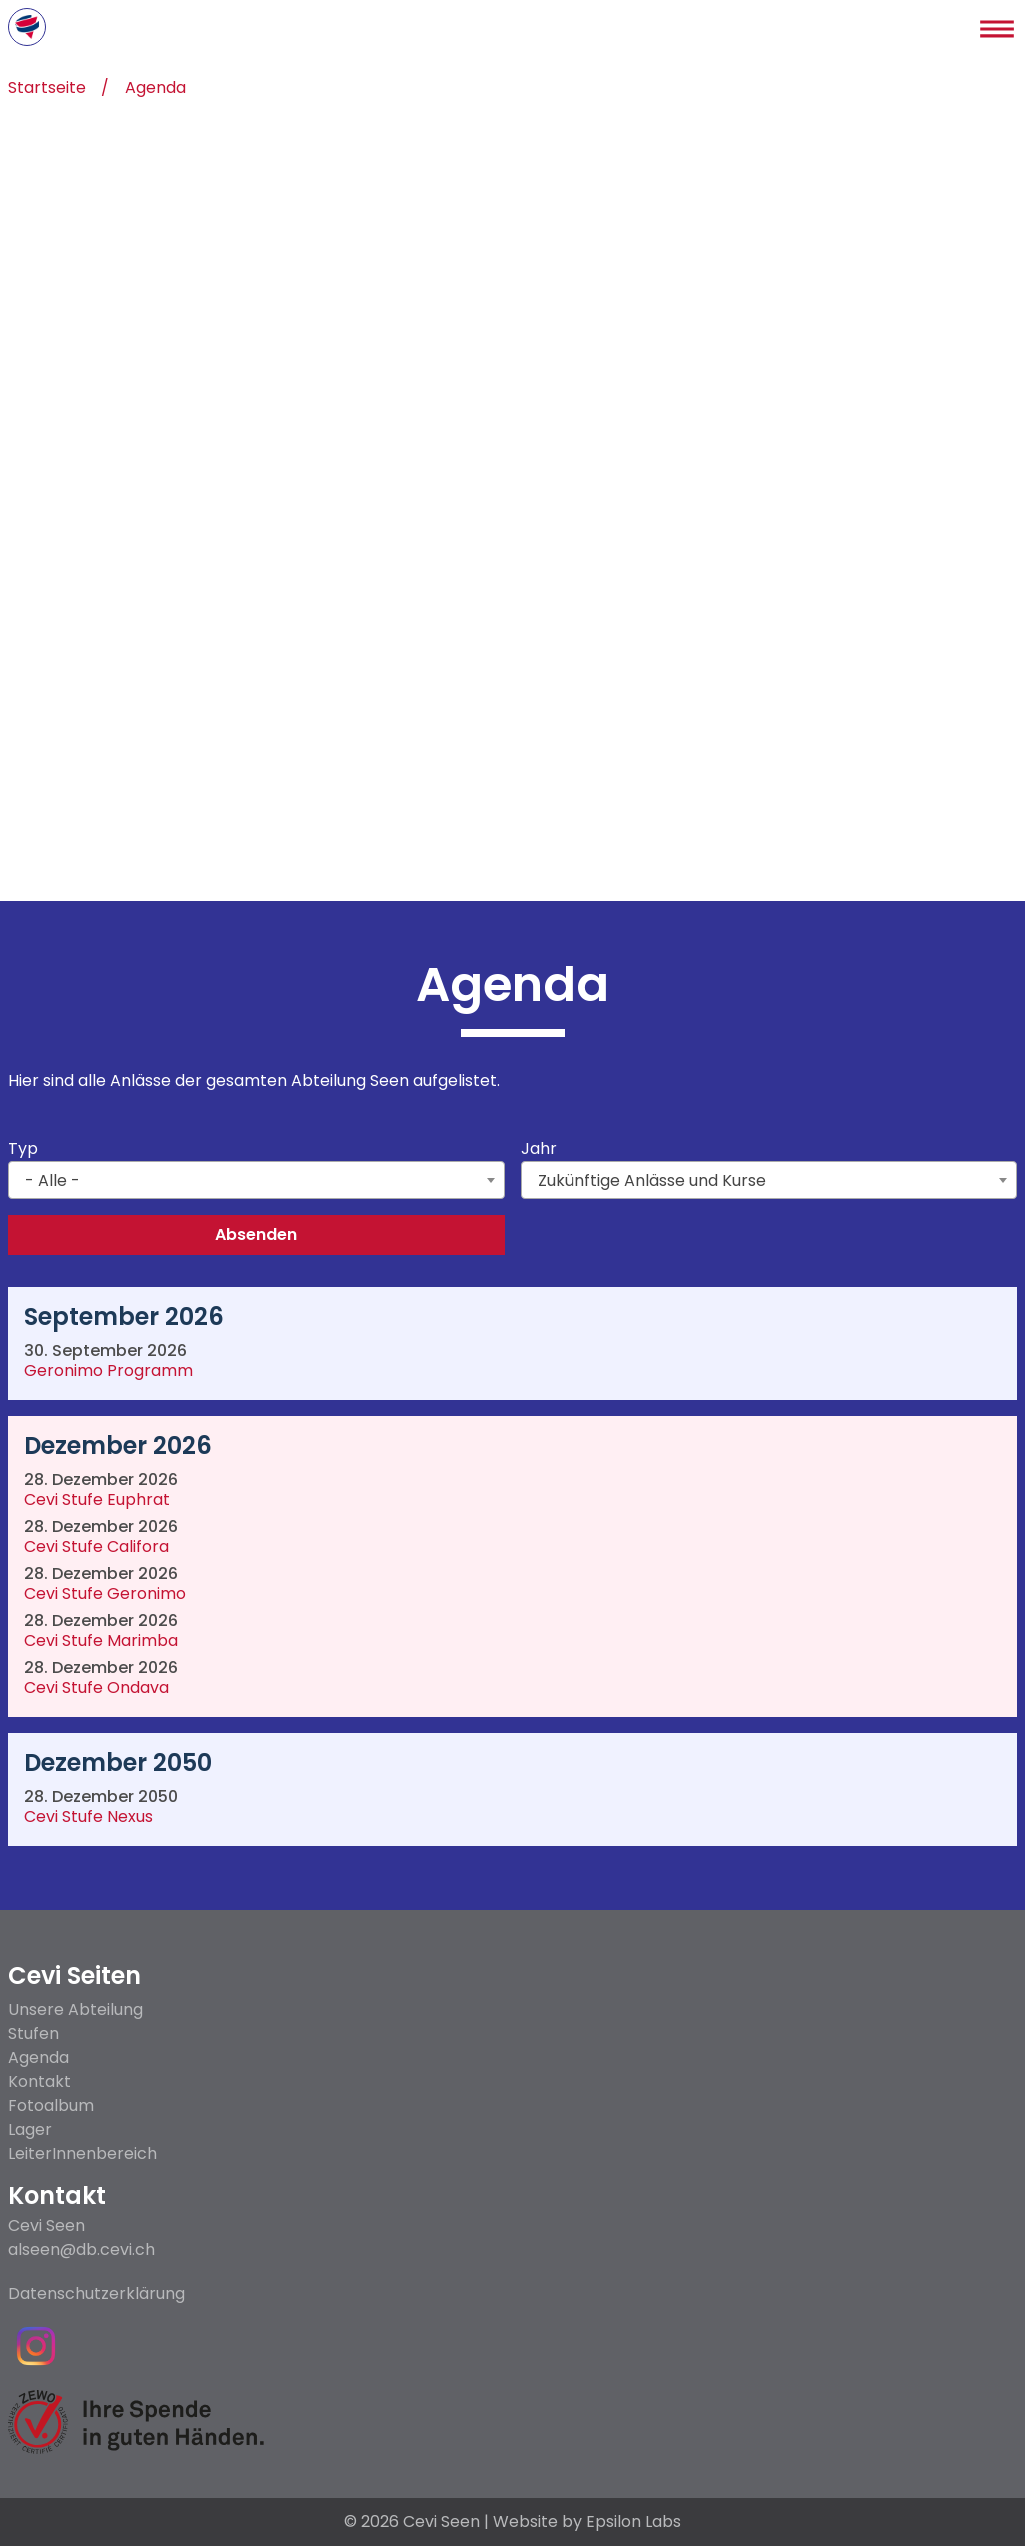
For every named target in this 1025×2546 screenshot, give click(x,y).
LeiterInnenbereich (82, 2153)
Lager (30, 2129)
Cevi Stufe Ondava (96, 1689)
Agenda (155, 89)
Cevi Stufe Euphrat (97, 1501)
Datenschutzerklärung (96, 2294)
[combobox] (256, 1180)
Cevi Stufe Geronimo (105, 1595)
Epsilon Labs (633, 2521)
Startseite (47, 89)
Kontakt (39, 2081)
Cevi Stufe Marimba (101, 1642)
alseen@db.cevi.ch (81, 2250)
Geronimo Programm (108, 1372)
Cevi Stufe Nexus (88, 1818)
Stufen (33, 2033)
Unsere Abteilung (75, 2009)
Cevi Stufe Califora (96, 1548)
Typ (23, 1149)
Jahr (539, 1149)
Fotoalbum (51, 2105)
